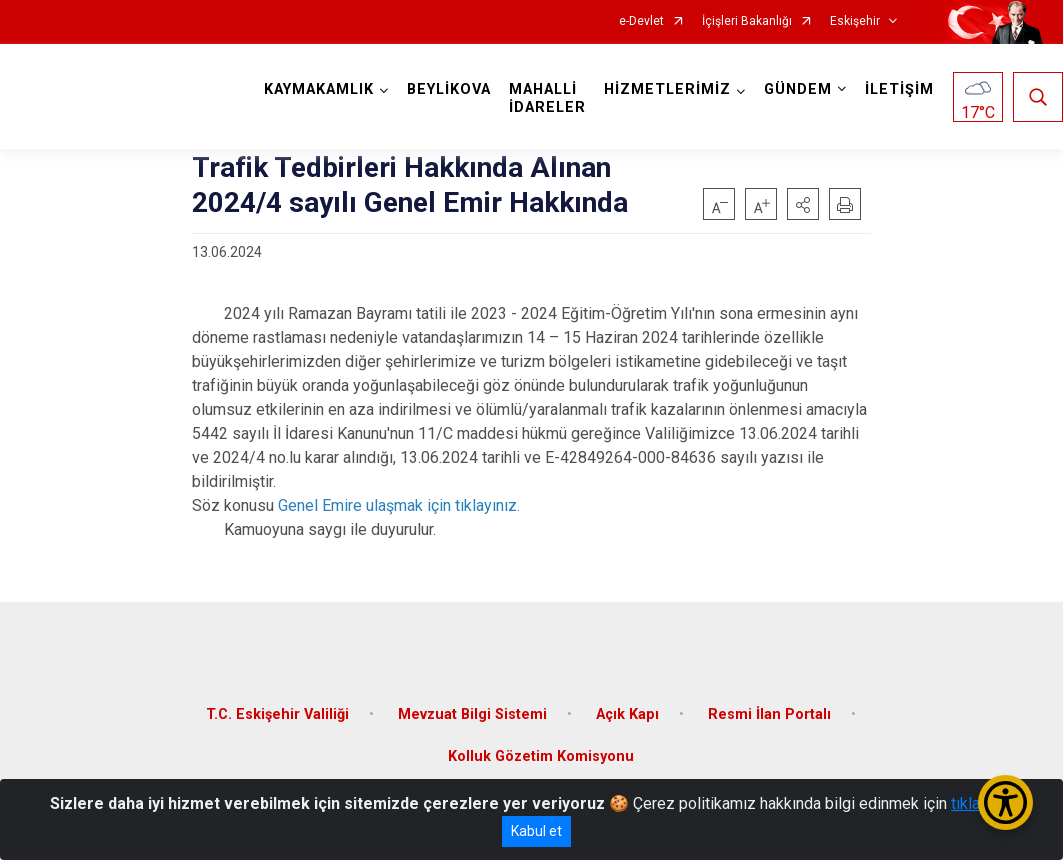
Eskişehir (855, 21)
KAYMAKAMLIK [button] (319, 89)
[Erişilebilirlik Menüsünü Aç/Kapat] (1005, 802)
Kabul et (536, 831)
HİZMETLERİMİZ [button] (667, 89)
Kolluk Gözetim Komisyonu (541, 756)
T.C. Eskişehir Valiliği (277, 714)
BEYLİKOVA (449, 89)
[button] (803, 204)
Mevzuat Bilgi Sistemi (472, 714)
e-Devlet (641, 21)
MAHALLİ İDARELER (547, 98)
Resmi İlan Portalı (769, 714)
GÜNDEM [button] (798, 89)
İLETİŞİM (899, 89)
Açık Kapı (627, 714)
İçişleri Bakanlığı (747, 21)
